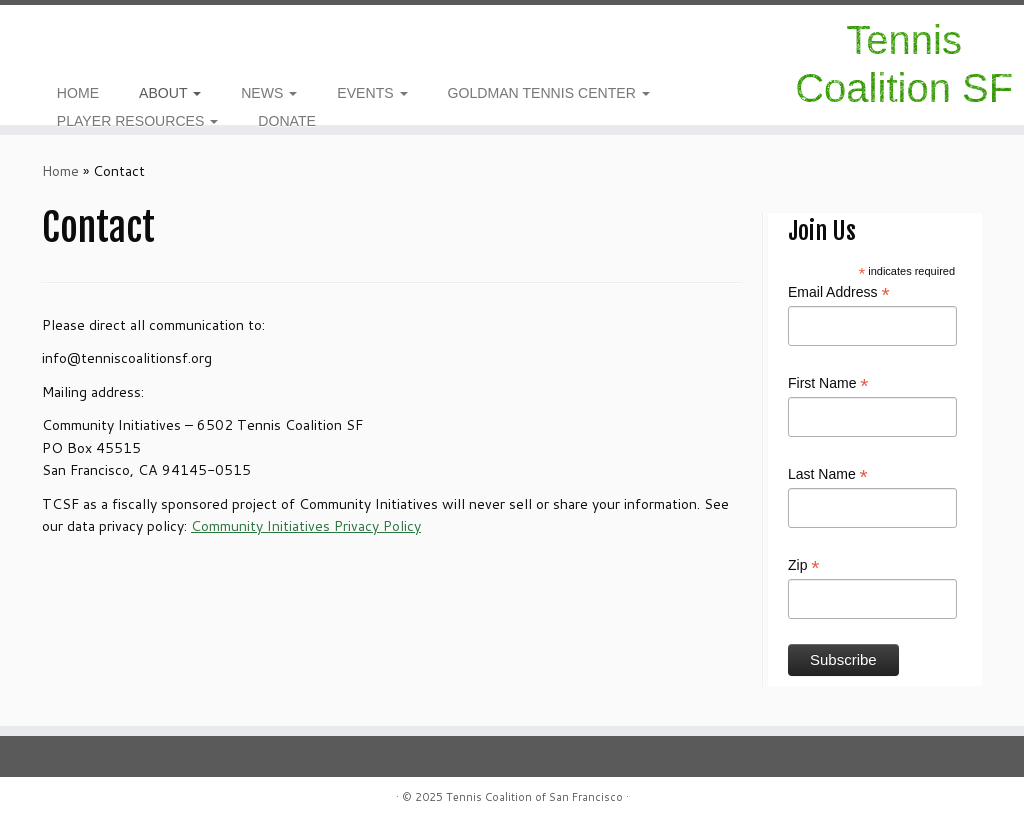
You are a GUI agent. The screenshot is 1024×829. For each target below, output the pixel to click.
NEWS (269, 93)
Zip (804, 566)
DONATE (287, 121)
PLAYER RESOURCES (138, 121)
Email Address (839, 293)
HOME (78, 93)
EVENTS (372, 93)
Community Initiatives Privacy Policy (306, 526)
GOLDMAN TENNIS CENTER (549, 93)
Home (60, 171)
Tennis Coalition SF (904, 64)
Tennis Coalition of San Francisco (534, 797)
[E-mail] (74, 40)
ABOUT (170, 93)
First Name (828, 384)
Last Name (828, 475)
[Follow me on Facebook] (61, 40)
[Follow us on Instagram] (48, 40)
